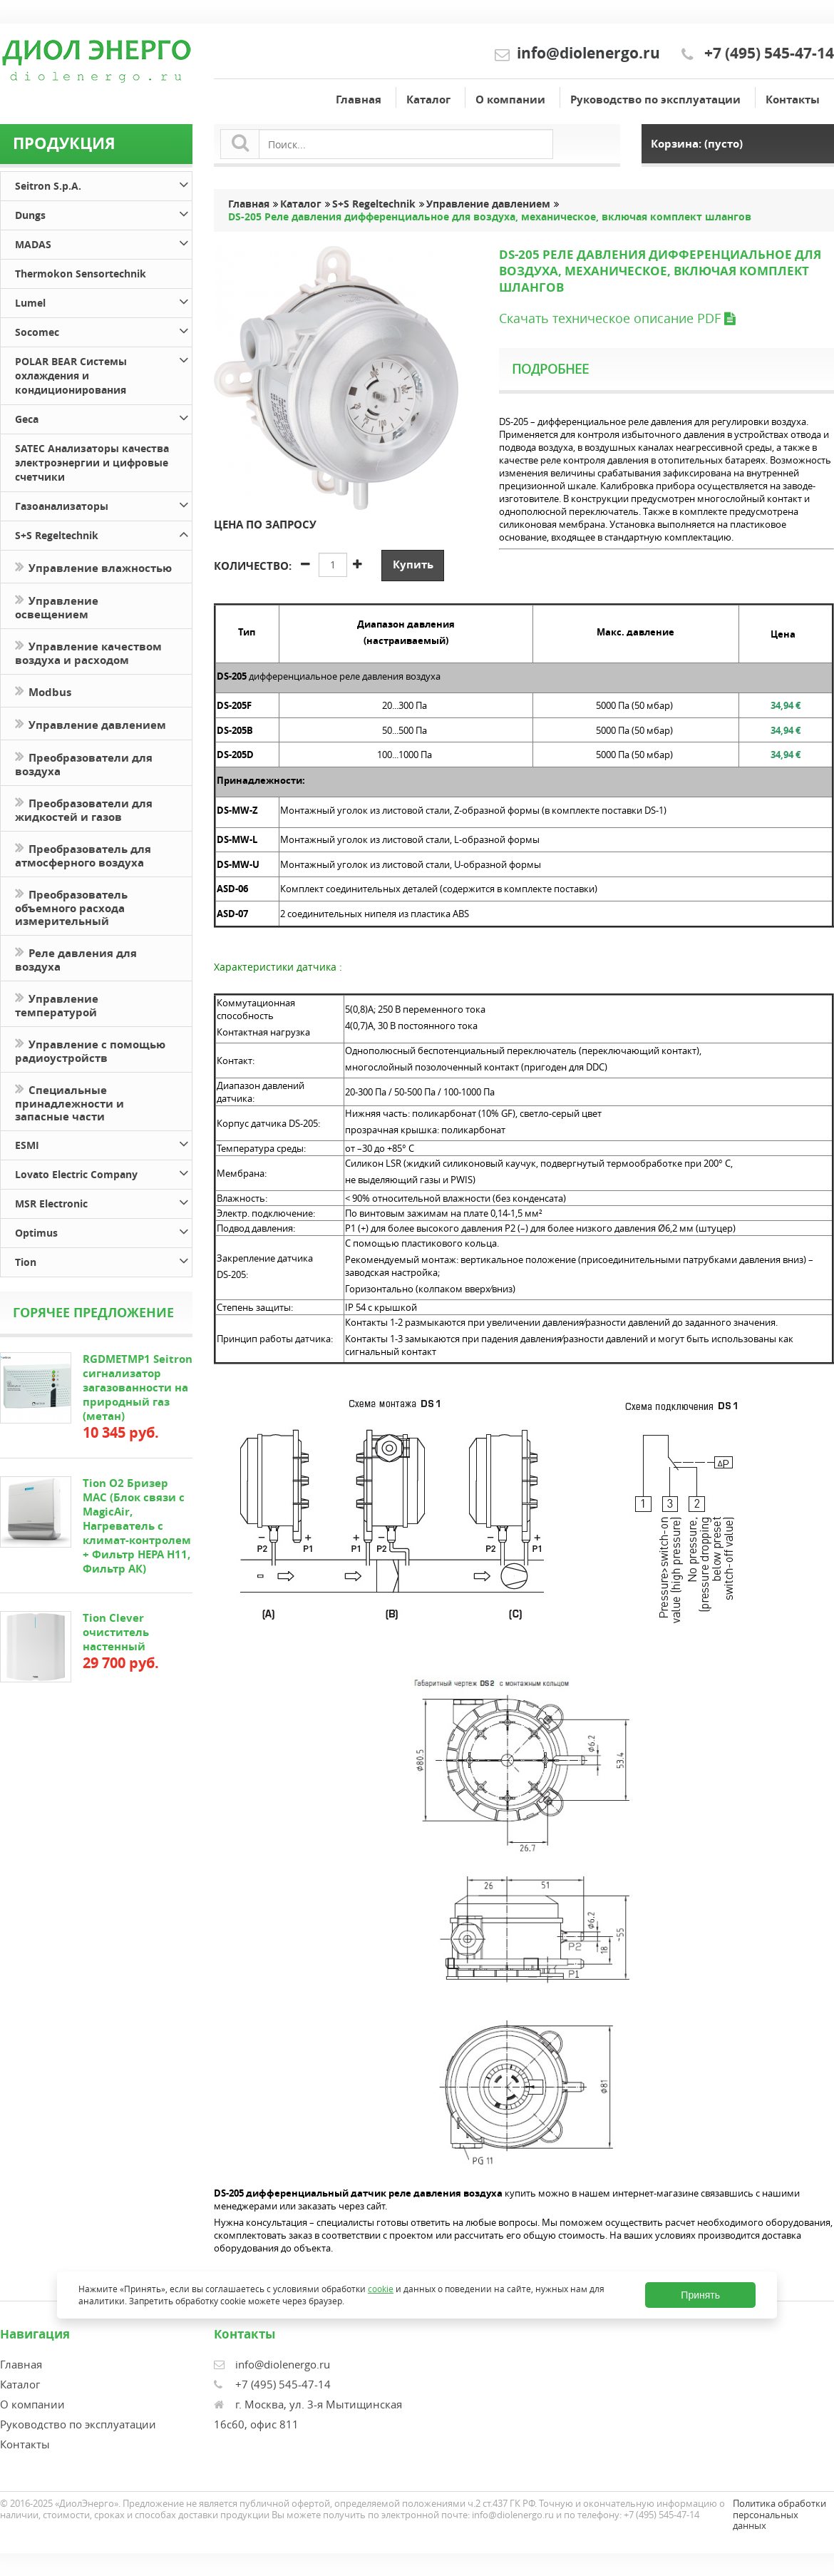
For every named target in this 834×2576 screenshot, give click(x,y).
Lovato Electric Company (103, 1172)
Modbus (43, 691)
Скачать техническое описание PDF (617, 318)
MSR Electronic (103, 1201)
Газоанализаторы (103, 504)
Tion (103, 1260)
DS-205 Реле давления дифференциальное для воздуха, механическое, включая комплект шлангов (489, 216)
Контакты (793, 99)
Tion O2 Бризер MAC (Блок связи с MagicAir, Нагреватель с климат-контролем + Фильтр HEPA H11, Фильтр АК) (137, 1526)
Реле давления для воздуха (76, 958)
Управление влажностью (93, 567)
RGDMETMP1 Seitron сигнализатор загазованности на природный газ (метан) (137, 1387)
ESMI (103, 1143)
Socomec (103, 330)
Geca (103, 417)
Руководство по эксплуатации (655, 99)
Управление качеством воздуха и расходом (88, 652)
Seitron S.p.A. (103, 184)
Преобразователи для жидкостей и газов (84, 808)
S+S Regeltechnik (103, 533)
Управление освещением (56, 606)
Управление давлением (90, 723)
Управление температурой (56, 1004)
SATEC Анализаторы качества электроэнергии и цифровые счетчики (92, 462)
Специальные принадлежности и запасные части (69, 1102)
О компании (510, 99)
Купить (413, 564)
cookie (380, 2288)
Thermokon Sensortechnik (80, 273)
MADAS (103, 242)
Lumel (103, 301)
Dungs (103, 213)
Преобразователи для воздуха (84, 763)
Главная (358, 99)
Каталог (428, 99)
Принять (700, 2295)
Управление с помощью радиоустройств (90, 1049)
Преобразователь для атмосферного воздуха (83, 854)
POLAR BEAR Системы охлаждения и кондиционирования (103, 373)
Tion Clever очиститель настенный (116, 1632)
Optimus (103, 1231)
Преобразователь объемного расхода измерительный (71, 906)
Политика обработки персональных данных (779, 2514)
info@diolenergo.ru (588, 53)
